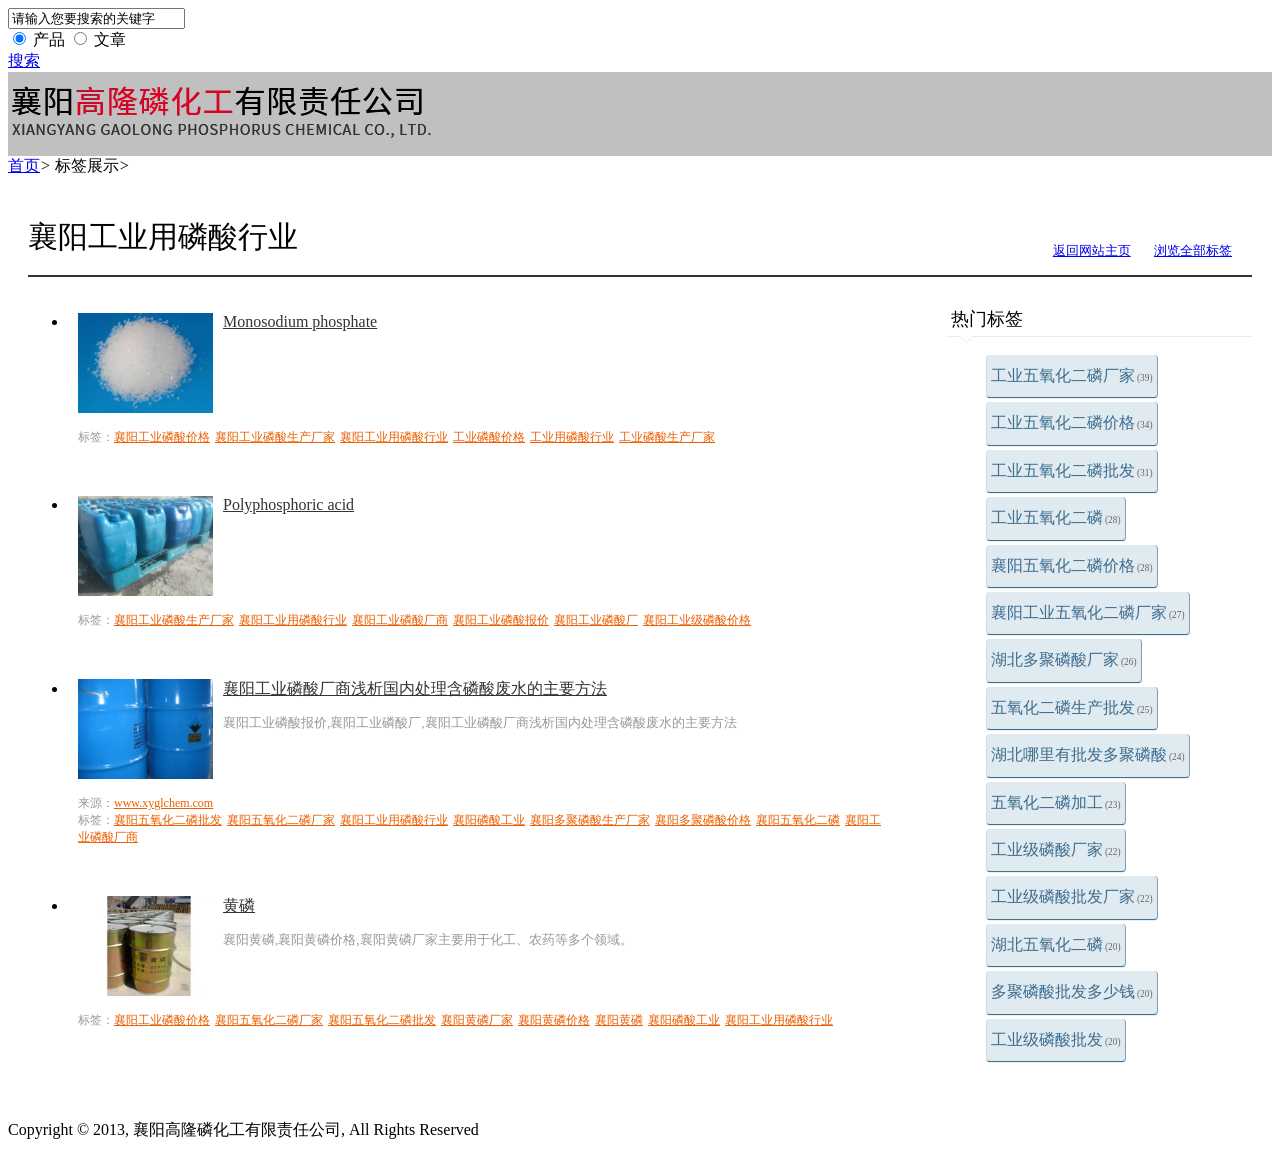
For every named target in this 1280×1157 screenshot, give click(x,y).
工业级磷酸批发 (1056, 1039)
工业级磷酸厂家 (1056, 849)
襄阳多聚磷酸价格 (703, 820)
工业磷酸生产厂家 (667, 437)
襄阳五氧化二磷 (798, 820)
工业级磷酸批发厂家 (1072, 896)
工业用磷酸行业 (572, 437)
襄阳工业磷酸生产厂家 (275, 437)
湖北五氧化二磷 (1056, 944)
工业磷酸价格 (489, 437)
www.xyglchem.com (163, 803)
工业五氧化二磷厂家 (1072, 375)
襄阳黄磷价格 (554, 1020)
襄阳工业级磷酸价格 (697, 620)
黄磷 (239, 905)
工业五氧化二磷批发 (1072, 470)
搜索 (24, 60)
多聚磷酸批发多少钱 (1072, 991)
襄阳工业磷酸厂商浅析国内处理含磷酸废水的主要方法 (415, 688)
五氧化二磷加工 (1056, 802)
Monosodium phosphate (300, 321)
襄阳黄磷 (619, 1020)
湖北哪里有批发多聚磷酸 (1088, 754)
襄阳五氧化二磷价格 (1072, 565)
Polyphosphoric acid (288, 504)
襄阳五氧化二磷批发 (168, 820)
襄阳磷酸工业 (489, 820)
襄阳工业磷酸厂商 (400, 620)
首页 (24, 165)
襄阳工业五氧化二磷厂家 (1088, 612)
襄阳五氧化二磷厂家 (281, 820)
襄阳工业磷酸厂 (596, 620)
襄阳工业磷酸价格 (162, 437)
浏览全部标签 (1193, 250)
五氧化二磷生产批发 (1072, 707)
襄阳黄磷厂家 (477, 1020)
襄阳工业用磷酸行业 (394, 437)
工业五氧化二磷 (1056, 517)
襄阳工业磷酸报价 (501, 620)
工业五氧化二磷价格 (1072, 422)
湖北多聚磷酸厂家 (1064, 659)
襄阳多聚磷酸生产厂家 (590, 820)
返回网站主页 (1092, 250)
